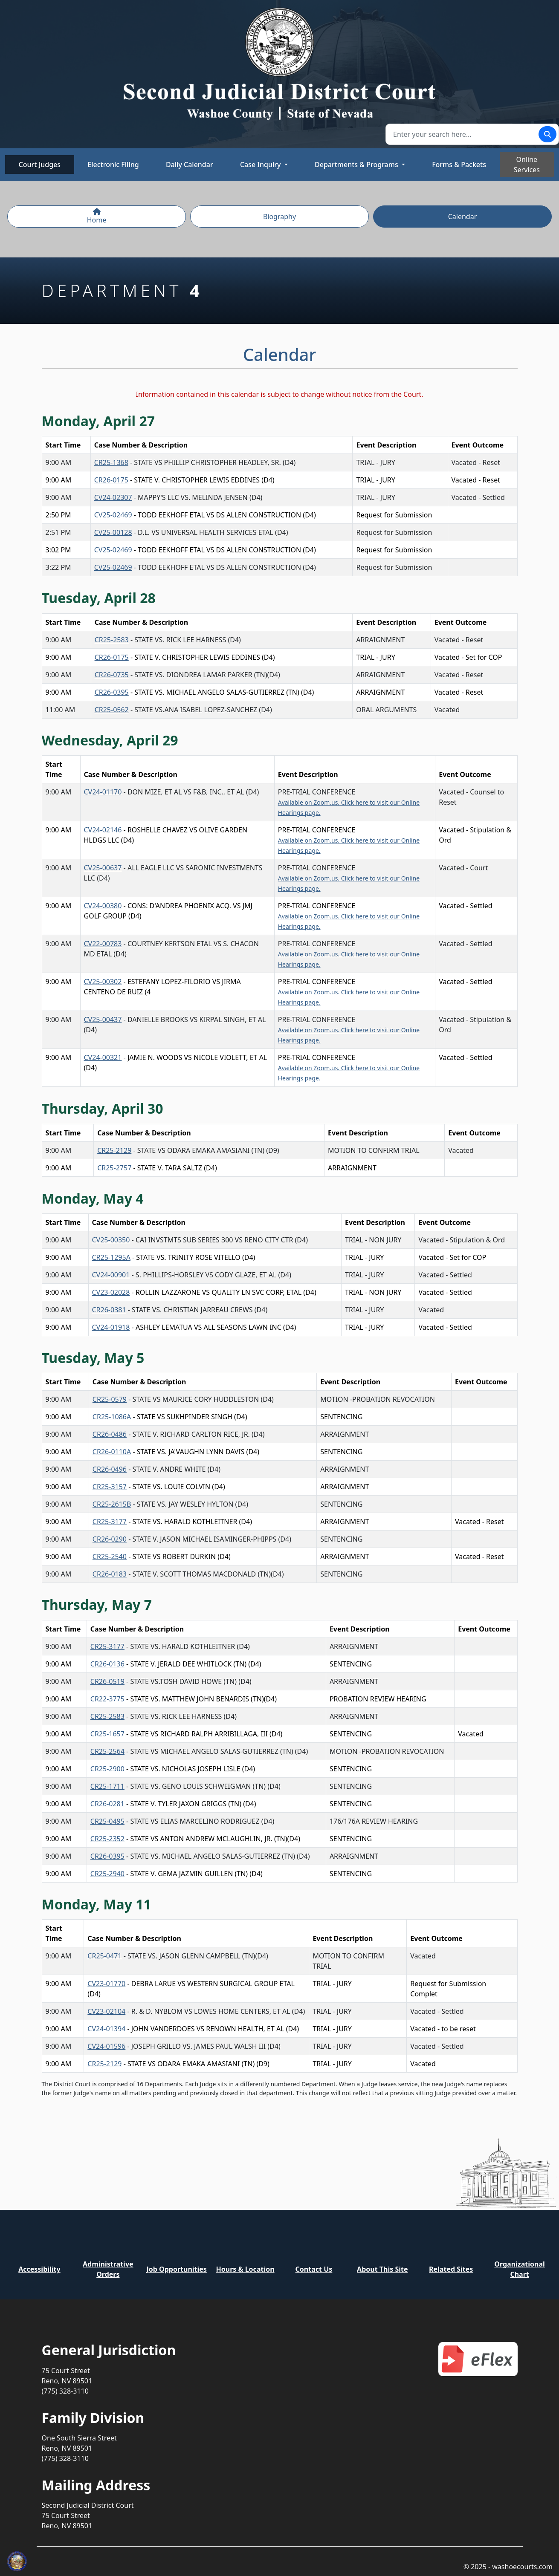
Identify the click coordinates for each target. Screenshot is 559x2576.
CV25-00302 (103, 981)
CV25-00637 (103, 867)
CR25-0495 (107, 1821)
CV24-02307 (113, 497)
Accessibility (39, 2269)
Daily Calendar (189, 164)
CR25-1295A (111, 1257)
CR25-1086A (112, 1416)
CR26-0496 (110, 1469)
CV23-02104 (106, 2011)
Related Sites (451, 2269)
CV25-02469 (113, 515)
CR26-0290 (110, 1539)
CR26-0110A (112, 1451)
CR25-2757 (114, 1167)
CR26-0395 (112, 692)
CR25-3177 (110, 1521)
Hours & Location (245, 2269)
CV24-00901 (111, 1274)
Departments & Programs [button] (357, 164)
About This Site (382, 2269)
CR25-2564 (107, 1751)
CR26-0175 (111, 480)
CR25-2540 (110, 1556)
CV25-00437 (103, 1019)
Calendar (462, 216)
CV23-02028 (111, 1292)
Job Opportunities (176, 2269)
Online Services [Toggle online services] (527, 164)
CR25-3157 (110, 1486)
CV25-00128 (113, 532)
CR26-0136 (107, 1664)
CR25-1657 (107, 1734)
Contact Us (314, 2269)
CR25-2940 (107, 1873)
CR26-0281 (107, 1803)
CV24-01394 (106, 2028)
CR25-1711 (107, 1786)
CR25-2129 (114, 1150)
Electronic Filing (113, 164)
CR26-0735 (112, 674)
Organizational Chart (519, 2269)
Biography (279, 216)
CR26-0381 (109, 1309)
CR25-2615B (112, 1504)
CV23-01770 (106, 1983)
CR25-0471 (104, 1956)
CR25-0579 (110, 1399)
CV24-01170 (103, 792)
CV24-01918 (111, 1327)
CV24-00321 (103, 1057)
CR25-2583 (112, 639)
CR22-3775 (107, 1699)
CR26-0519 (107, 1681)
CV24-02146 (103, 830)
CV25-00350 (111, 1240)
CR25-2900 (107, 1768)
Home (97, 216)
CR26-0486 (110, 1434)
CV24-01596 (106, 2046)
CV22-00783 (103, 943)
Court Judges (40, 164)
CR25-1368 (111, 462)
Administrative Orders (108, 2269)
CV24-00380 (103, 905)
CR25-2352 (107, 1838)
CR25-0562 (112, 709)
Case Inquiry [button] (261, 164)
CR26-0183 (110, 1574)
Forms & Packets (459, 164)
